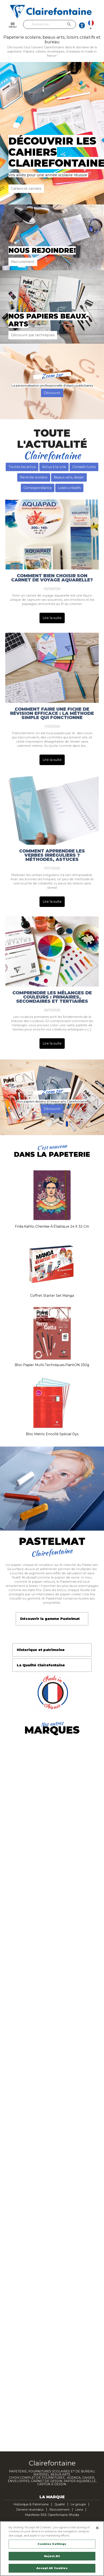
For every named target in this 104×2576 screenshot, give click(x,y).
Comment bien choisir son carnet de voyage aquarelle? (52, 578)
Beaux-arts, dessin (69, 477)
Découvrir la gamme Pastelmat (50, 1619)
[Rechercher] (51, 24)
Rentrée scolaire (33, 477)
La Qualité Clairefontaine (41, 1665)
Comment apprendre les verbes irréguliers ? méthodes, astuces (52, 855)
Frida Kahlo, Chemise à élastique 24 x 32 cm (52, 1226)
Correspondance (38, 488)
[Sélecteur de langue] (95, 25)
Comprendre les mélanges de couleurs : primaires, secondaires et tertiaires (52, 997)
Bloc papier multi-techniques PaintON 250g (52, 1365)
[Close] (97, 2528)
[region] (52, 2548)
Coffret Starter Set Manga (52, 1296)
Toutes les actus (22, 467)
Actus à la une (54, 467)
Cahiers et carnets (26, 189)
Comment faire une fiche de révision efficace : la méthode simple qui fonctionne (52, 713)
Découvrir (52, 393)
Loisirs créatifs (69, 488)
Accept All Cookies (51, 2568)
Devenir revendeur (30, 2509)
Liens (79, 2509)
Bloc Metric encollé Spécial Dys (52, 1434)
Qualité (59, 2504)
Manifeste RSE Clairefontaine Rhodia (52, 2515)
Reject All (52, 2556)
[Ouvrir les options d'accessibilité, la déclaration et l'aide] (84, 25)
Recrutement (22, 262)
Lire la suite (52, 618)
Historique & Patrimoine (31, 2504)
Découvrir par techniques (32, 335)
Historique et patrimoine (41, 1650)
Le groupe (78, 2504)
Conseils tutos (84, 467)
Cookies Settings (52, 2544)
